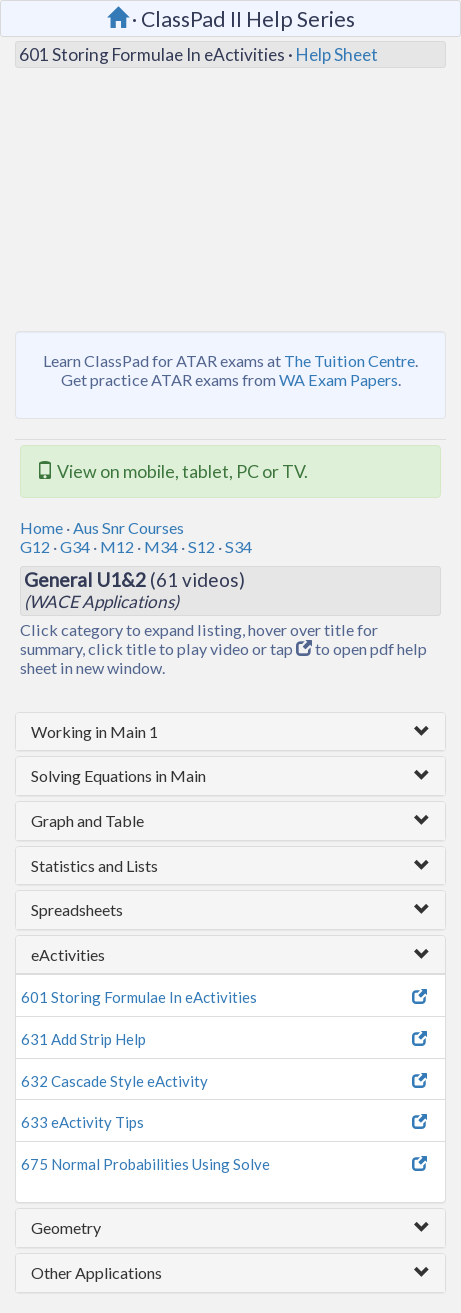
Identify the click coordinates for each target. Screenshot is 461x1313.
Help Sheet (337, 54)
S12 (201, 546)
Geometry (66, 1227)
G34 (75, 546)
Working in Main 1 (94, 731)
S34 (238, 546)
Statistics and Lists (94, 865)
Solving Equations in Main (118, 775)
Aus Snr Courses (128, 527)
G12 (35, 546)
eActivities (68, 954)
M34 (161, 546)
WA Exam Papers (338, 379)
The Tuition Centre (349, 360)
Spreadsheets (77, 909)
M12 (117, 546)
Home (41, 527)
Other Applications (96, 1272)
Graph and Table (87, 820)
